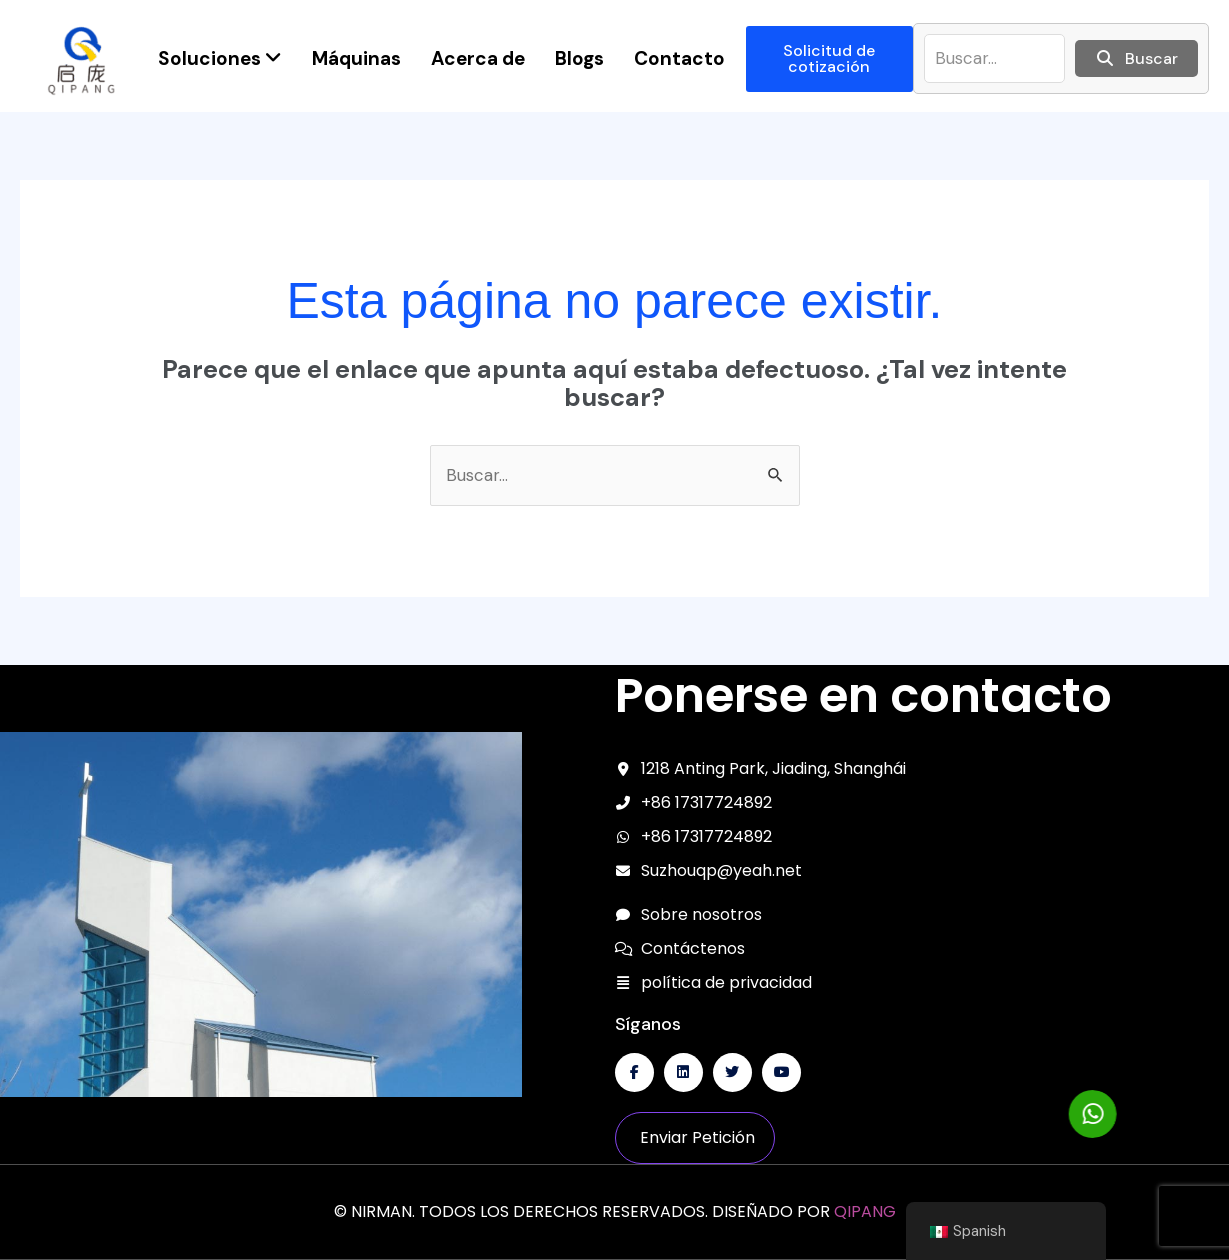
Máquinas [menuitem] (356, 58)
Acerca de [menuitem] (478, 58)
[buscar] (994, 58)
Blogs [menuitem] (579, 58)
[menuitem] (220, 58)
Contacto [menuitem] (679, 58)
